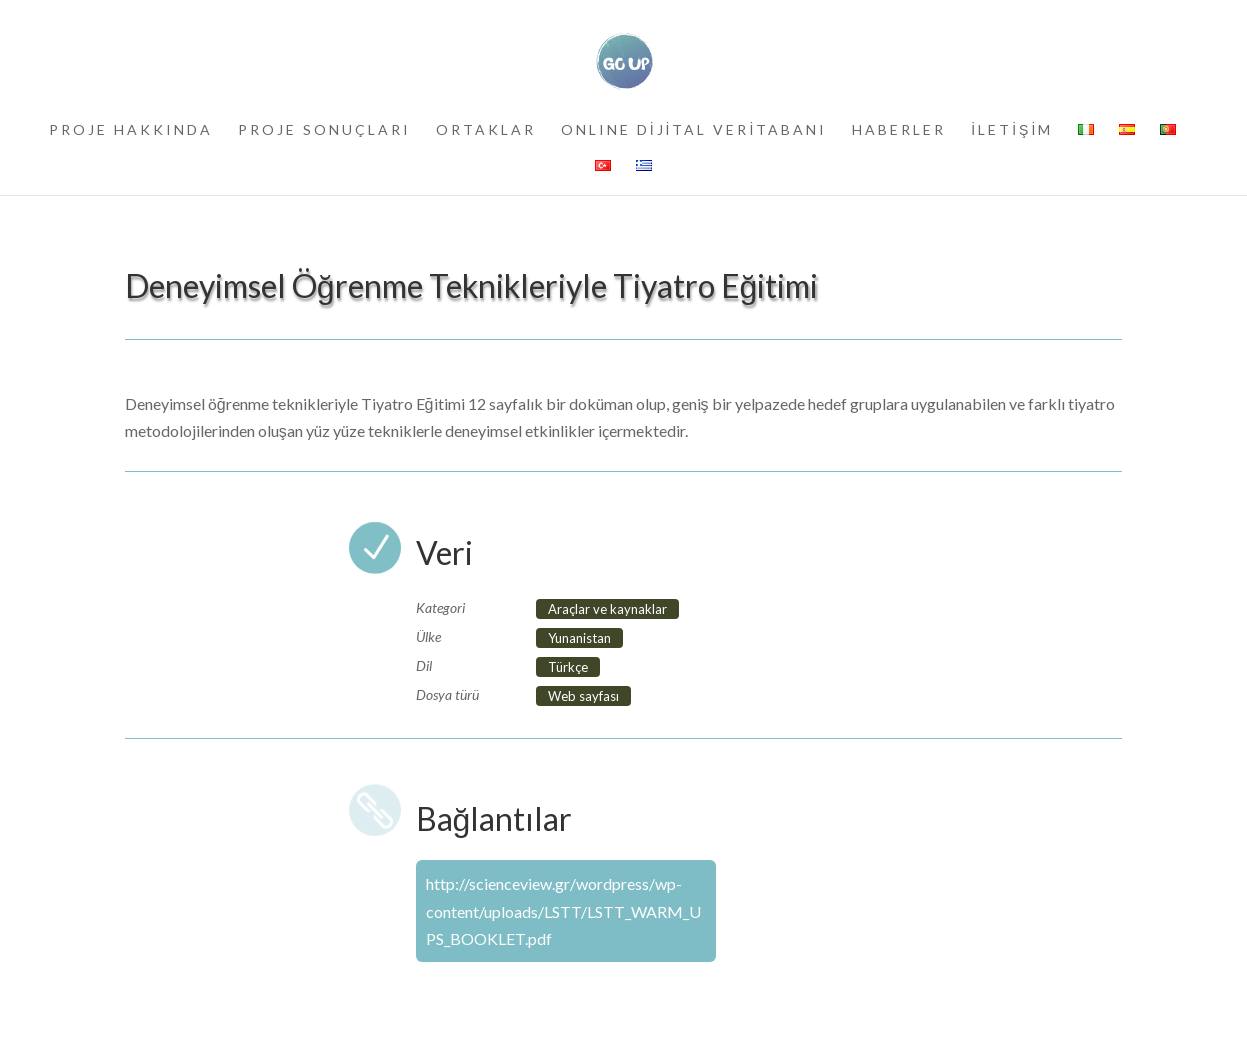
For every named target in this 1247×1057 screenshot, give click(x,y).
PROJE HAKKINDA (131, 130)
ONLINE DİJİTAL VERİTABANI (694, 130)
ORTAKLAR (486, 130)
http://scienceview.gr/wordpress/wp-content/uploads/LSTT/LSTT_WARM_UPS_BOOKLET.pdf (563, 910)
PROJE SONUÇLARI (324, 130)
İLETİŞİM (1012, 130)
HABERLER (899, 130)
